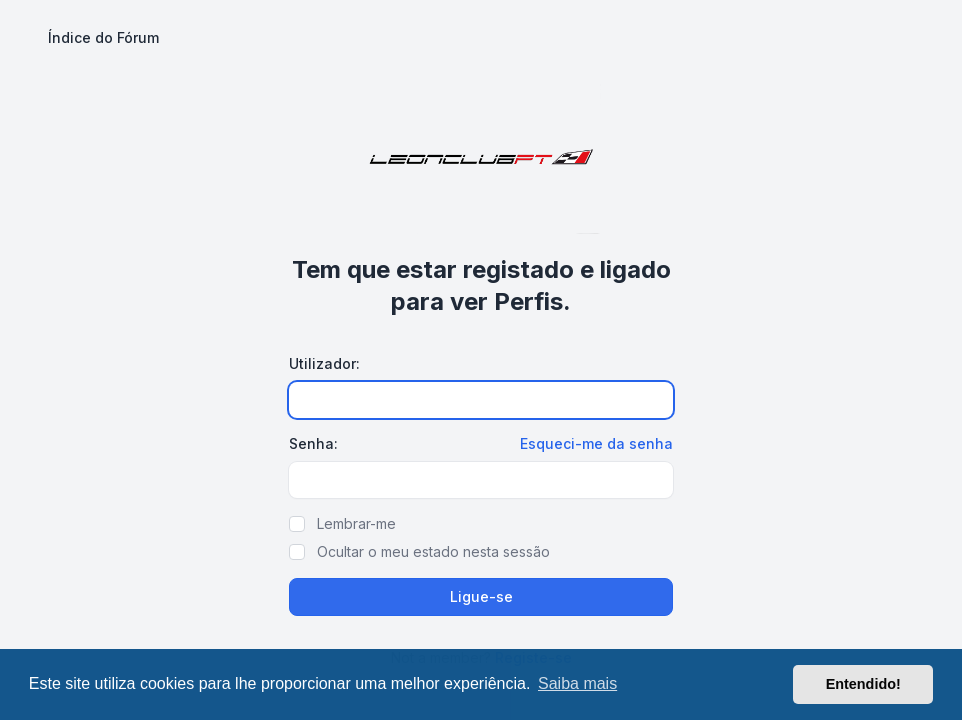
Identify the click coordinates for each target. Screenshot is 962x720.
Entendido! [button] (863, 684)
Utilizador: (324, 363)
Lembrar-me (356, 523)
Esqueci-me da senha (596, 443)
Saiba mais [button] (577, 683)
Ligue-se (481, 596)
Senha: (313, 443)
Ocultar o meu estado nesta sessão (433, 551)
